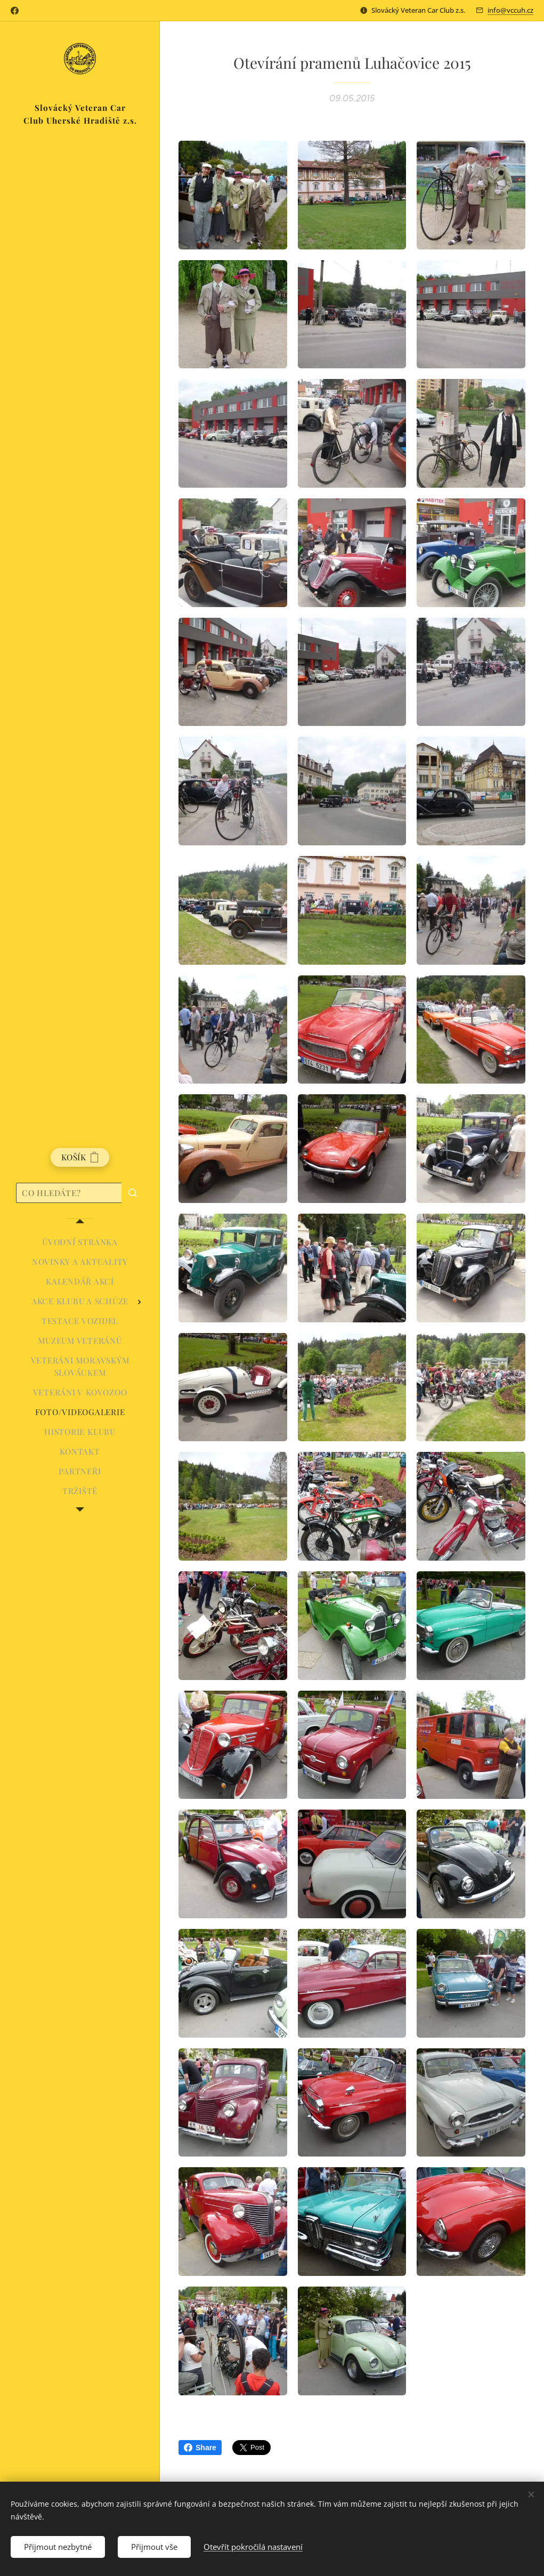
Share (200, 2447)
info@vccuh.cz (510, 10)
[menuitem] (80, 1242)
